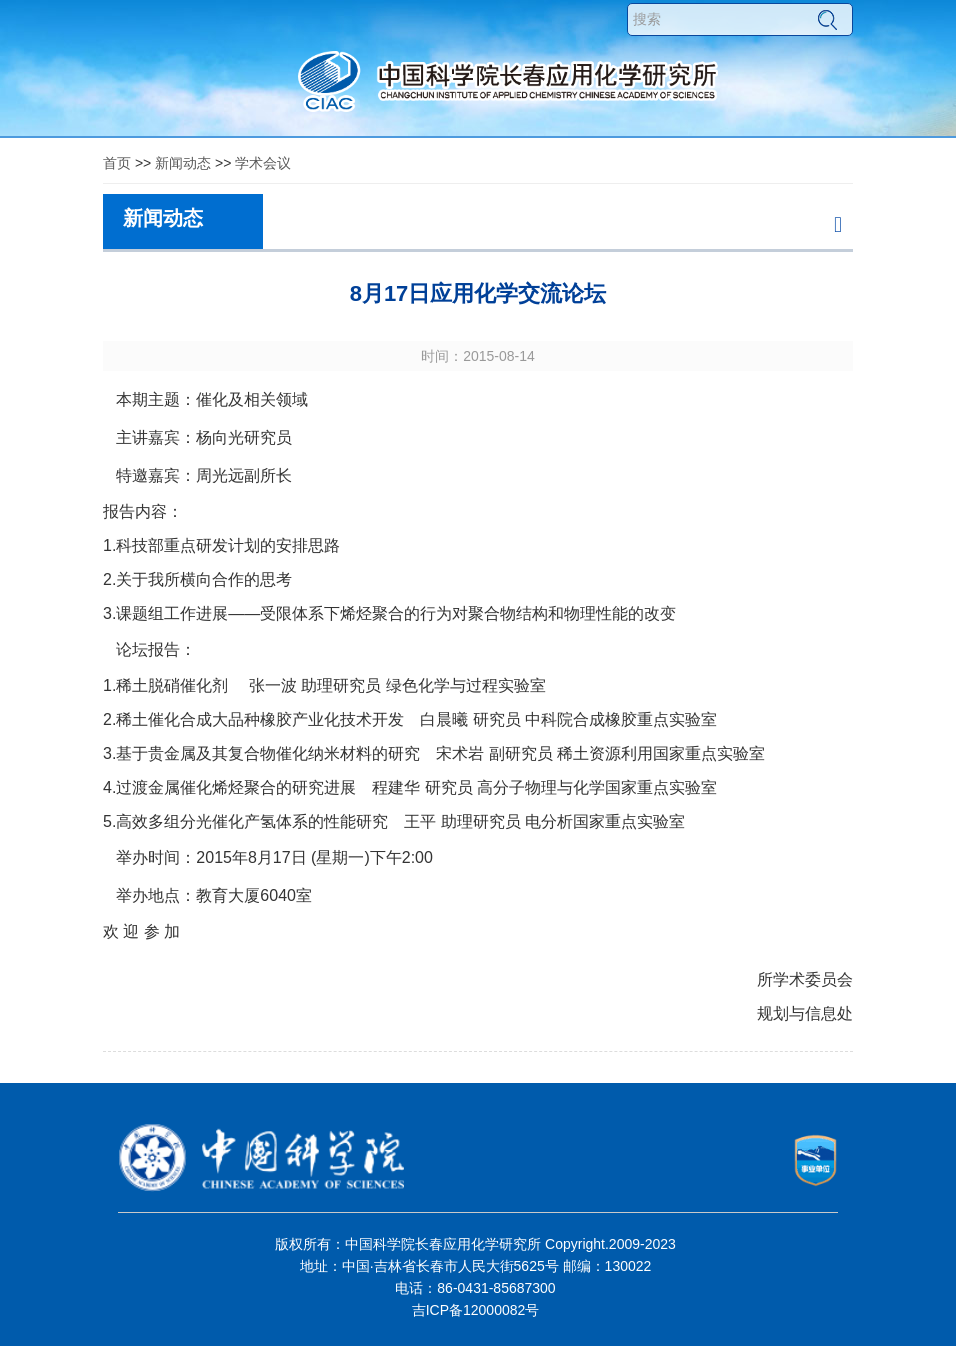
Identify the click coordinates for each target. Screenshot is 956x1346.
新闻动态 (183, 163)
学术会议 (263, 163)
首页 (117, 163)
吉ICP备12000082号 (476, 1310)
